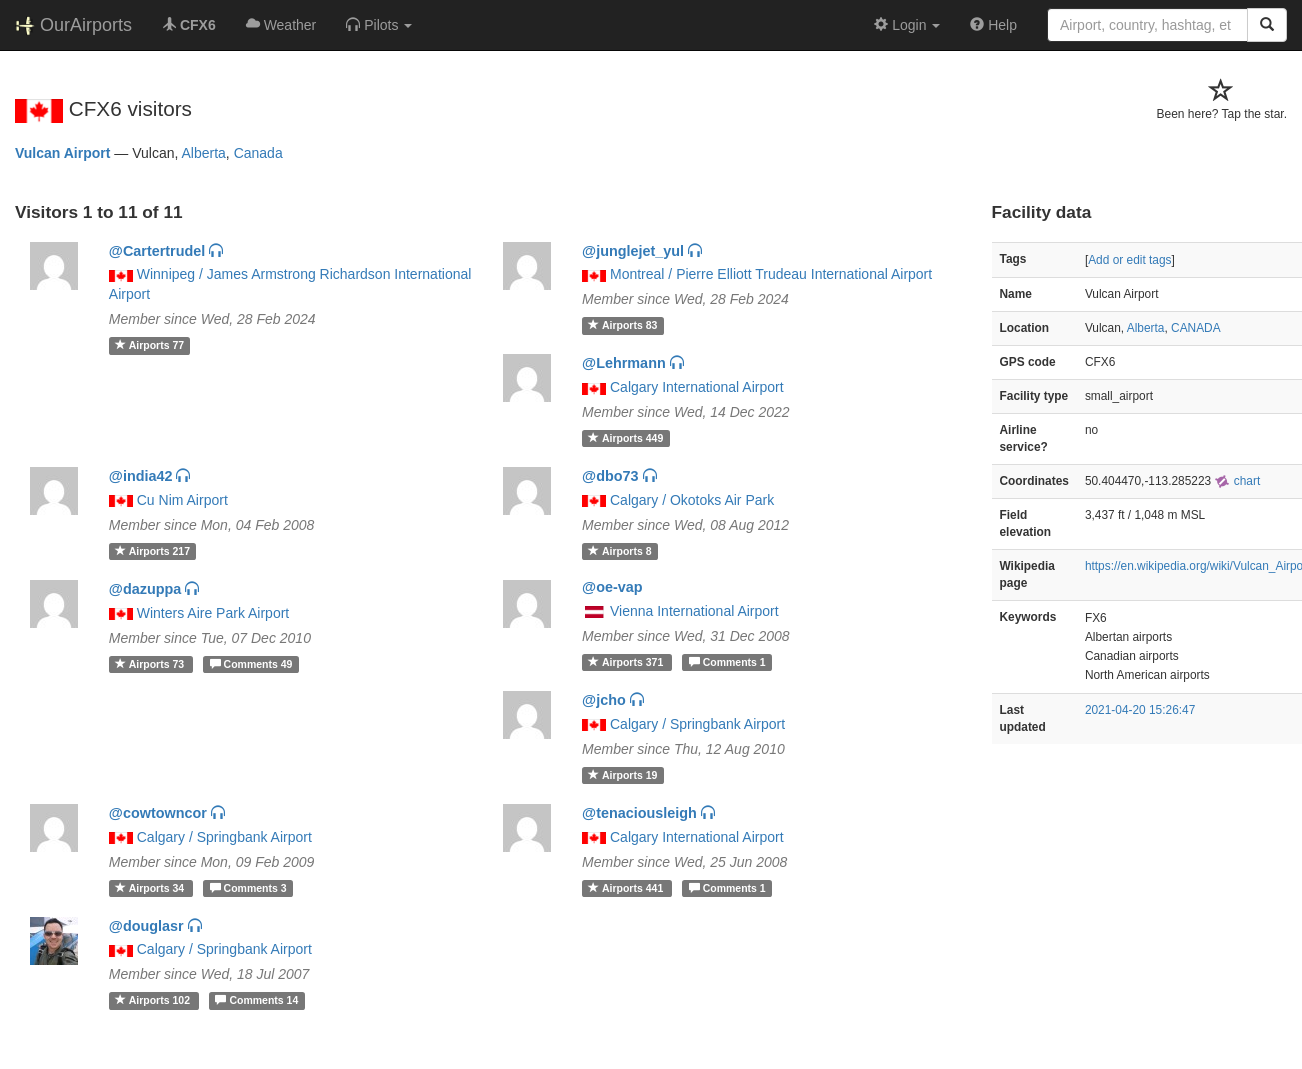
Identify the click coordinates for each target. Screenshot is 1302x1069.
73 (151, 664)
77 (149, 345)
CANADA (1196, 328)
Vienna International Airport (694, 611)
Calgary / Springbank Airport (697, 724)
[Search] (1267, 25)
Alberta (204, 153)
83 (622, 325)
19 (622, 775)
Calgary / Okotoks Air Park (692, 500)
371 (627, 662)
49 (251, 664)
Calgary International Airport (697, 387)
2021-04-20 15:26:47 (1140, 710)
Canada (258, 153)
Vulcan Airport (62, 153)
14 (256, 1000)
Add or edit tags (1129, 260)
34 (151, 888)
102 (154, 1000)
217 (152, 551)
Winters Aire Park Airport (213, 613)
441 (627, 888)
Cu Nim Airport (182, 500)
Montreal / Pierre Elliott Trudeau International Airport (771, 274)
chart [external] (1237, 481)
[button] (379, 25)
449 (625, 438)
